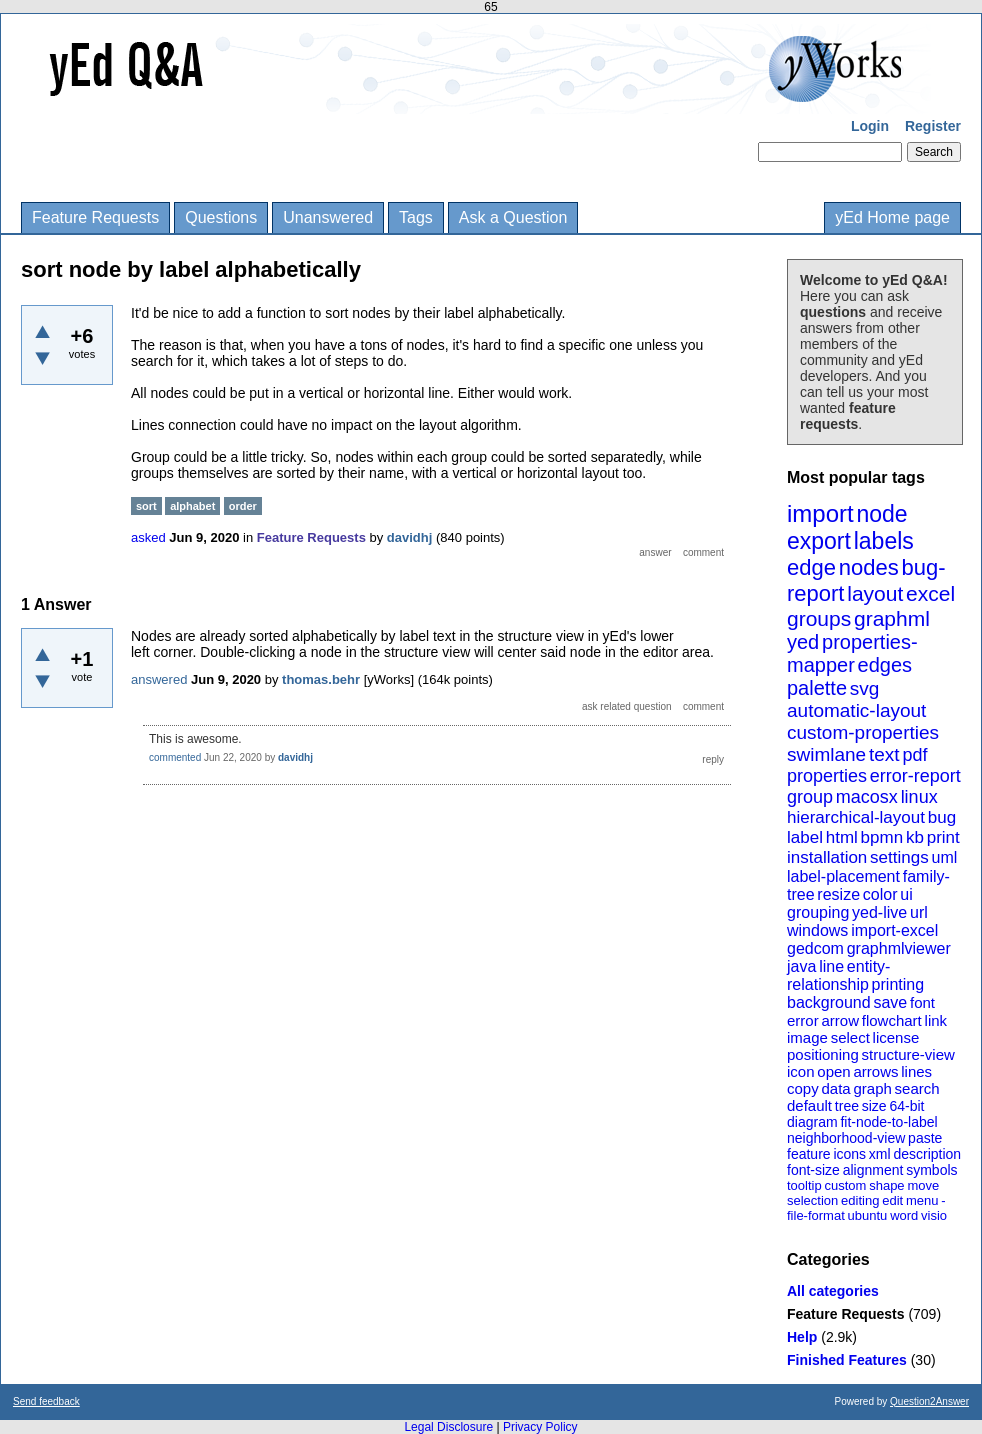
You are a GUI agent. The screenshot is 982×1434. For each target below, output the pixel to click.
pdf (914, 755)
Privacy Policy (540, 1427)
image (807, 1037)
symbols (931, 1170)
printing (898, 984)
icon (801, 1071)
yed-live (879, 912)
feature (809, 1154)
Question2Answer (929, 1401)
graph (872, 1088)
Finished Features (847, 1360)
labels (884, 541)
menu (922, 1200)
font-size (813, 1170)
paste (925, 1138)
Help (802, 1337)
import (820, 513)
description (927, 1154)
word (904, 1215)
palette (817, 688)
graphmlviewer (899, 948)
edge (811, 567)
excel (930, 593)
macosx (867, 797)
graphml (892, 618)
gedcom (815, 948)
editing (860, 1200)
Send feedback (46, 1401)
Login (870, 126)
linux (919, 797)
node (881, 514)
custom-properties (863, 732)
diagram (812, 1122)
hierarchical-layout (856, 817)
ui (906, 894)
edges (885, 665)
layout (875, 593)
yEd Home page (892, 217)
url (919, 912)
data (835, 1088)
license (896, 1037)
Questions (221, 217)
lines (916, 1071)
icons (849, 1154)
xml (880, 1154)
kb (915, 837)
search (917, 1088)
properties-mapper (852, 653)
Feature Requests (95, 217)
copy (803, 1088)
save (890, 1002)
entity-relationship (838, 975)
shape (886, 1185)
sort (146, 506)
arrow (840, 1020)
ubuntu (868, 1215)
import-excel (894, 930)
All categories (833, 1291)
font (922, 1002)
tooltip (804, 1185)
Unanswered (328, 217)
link (936, 1020)
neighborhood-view (846, 1138)
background (829, 1002)
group (810, 797)
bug (942, 817)
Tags (416, 217)
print (943, 837)
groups (819, 618)
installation (827, 857)
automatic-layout (856, 710)
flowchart (892, 1020)
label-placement (843, 876)
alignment (873, 1170)
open (833, 1071)
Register (933, 126)
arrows (875, 1071)
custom (845, 1185)
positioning (823, 1054)
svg (865, 688)
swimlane (826, 754)
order (243, 506)
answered (159, 679)
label (805, 837)
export (819, 541)
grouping (818, 912)
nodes (869, 567)
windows (817, 930)
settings (899, 857)
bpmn (882, 837)
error (803, 1020)
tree (847, 1106)
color (880, 894)
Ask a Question (513, 217)
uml (944, 857)
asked (148, 537)
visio (934, 1215)
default (809, 1105)
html (842, 837)
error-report (915, 776)
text (884, 754)
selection (812, 1200)
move (923, 1185)
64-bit (906, 1106)
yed (803, 642)
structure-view (908, 1054)
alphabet (192, 506)
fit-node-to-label (888, 1122)
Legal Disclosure (448, 1427)
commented (175, 757)
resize (838, 894)
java (801, 966)
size (874, 1106)
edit (892, 1200)
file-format (816, 1215)
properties (827, 776)
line (831, 966)
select (850, 1037)
